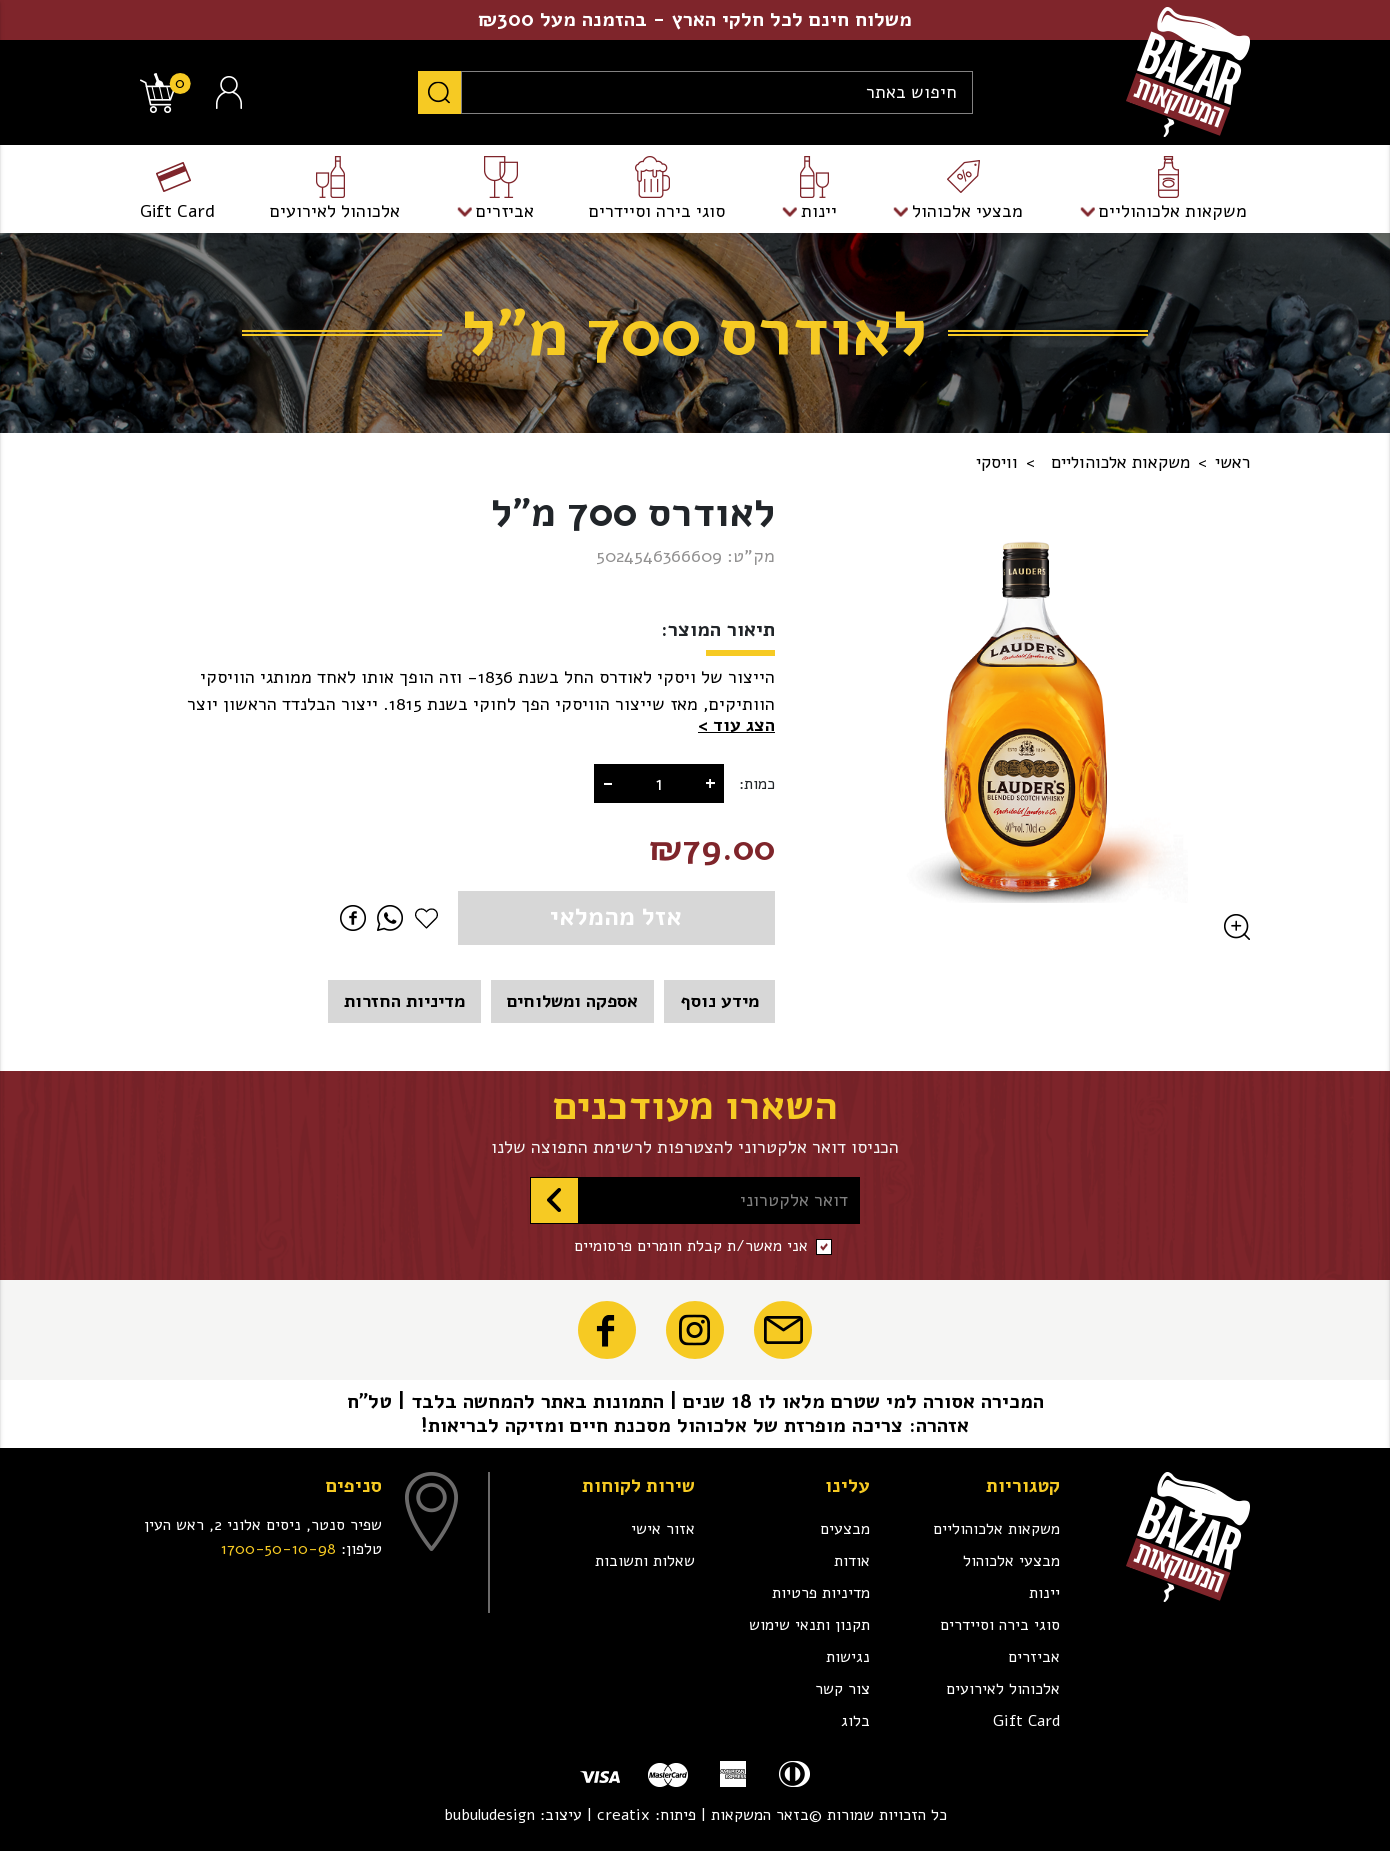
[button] (736, 725)
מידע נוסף (719, 1001)
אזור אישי (663, 1529)
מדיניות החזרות (404, 1001)
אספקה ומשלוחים (572, 1001)
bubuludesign (489, 1815)
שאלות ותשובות (645, 1561)
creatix (623, 1815)
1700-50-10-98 (278, 1549)
